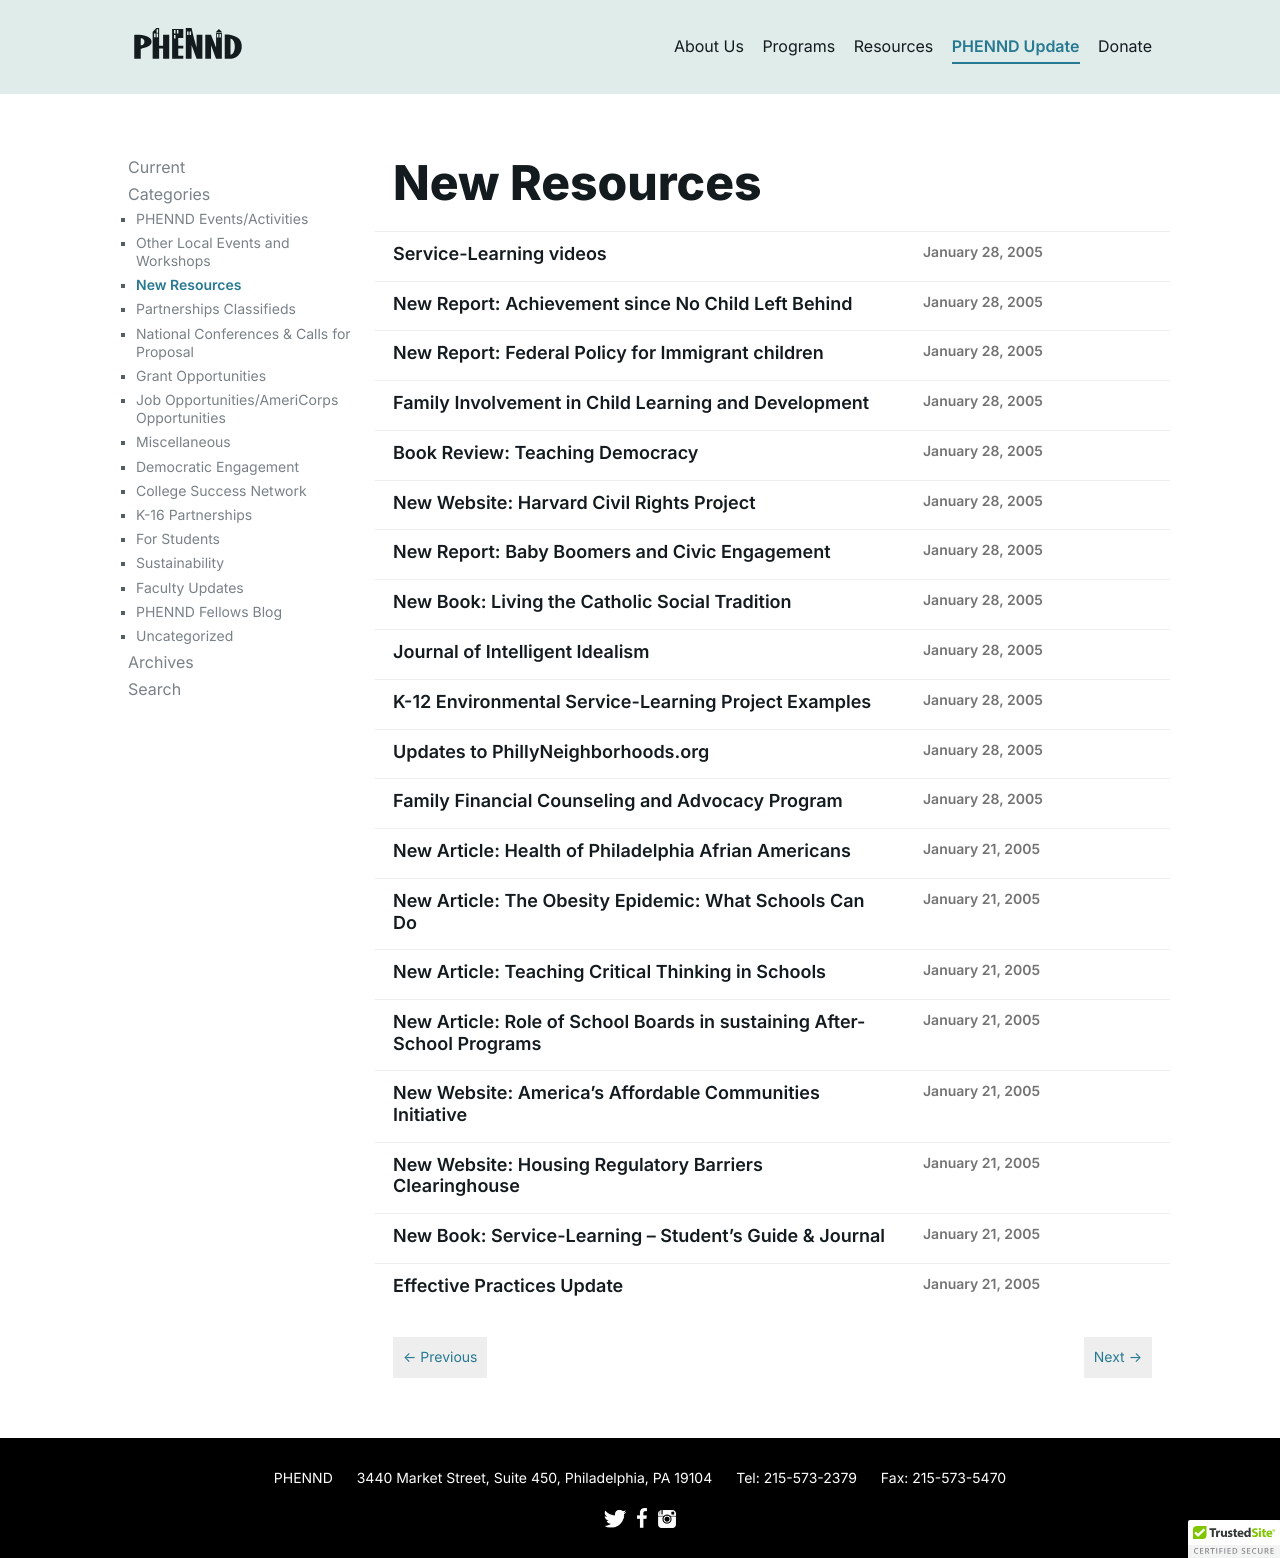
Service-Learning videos (500, 254)
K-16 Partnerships (194, 515)
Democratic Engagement (217, 467)
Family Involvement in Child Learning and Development (631, 403)
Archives (161, 662)
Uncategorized (184, 636)
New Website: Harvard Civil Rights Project (574, 503)
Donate (1125, 46)
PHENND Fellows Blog (209, 612)
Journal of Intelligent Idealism (521, 652)
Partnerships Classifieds (216, 309)
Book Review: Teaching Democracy (545, 453)
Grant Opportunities (201, 376)
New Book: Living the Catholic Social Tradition (592, 602)
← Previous (440, 1357)
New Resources (188, 285)
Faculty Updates (190, 588)
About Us (709, 46)
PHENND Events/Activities (222, 219)
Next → (1118, 1357)
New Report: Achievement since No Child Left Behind (623, 304)
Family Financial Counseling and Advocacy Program (618, 801)
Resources (894, 46)
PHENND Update (1016, 46)
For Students (178, 539)
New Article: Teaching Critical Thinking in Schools (609, 972)
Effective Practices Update (508, 1286)
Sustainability (180, 563)
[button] (1234, 1539)
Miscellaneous (183, 442)
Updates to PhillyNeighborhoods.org (551, 752)
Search (154, 689)
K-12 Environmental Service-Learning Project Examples (632, 702)
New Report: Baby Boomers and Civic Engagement (612, 552)
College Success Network (221, 491)
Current (156, 167)
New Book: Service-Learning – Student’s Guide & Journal (639, 1236)
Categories (169, 194)
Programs (798, 46)
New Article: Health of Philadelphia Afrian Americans (622, 851)
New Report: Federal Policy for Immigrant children (608, 353)
